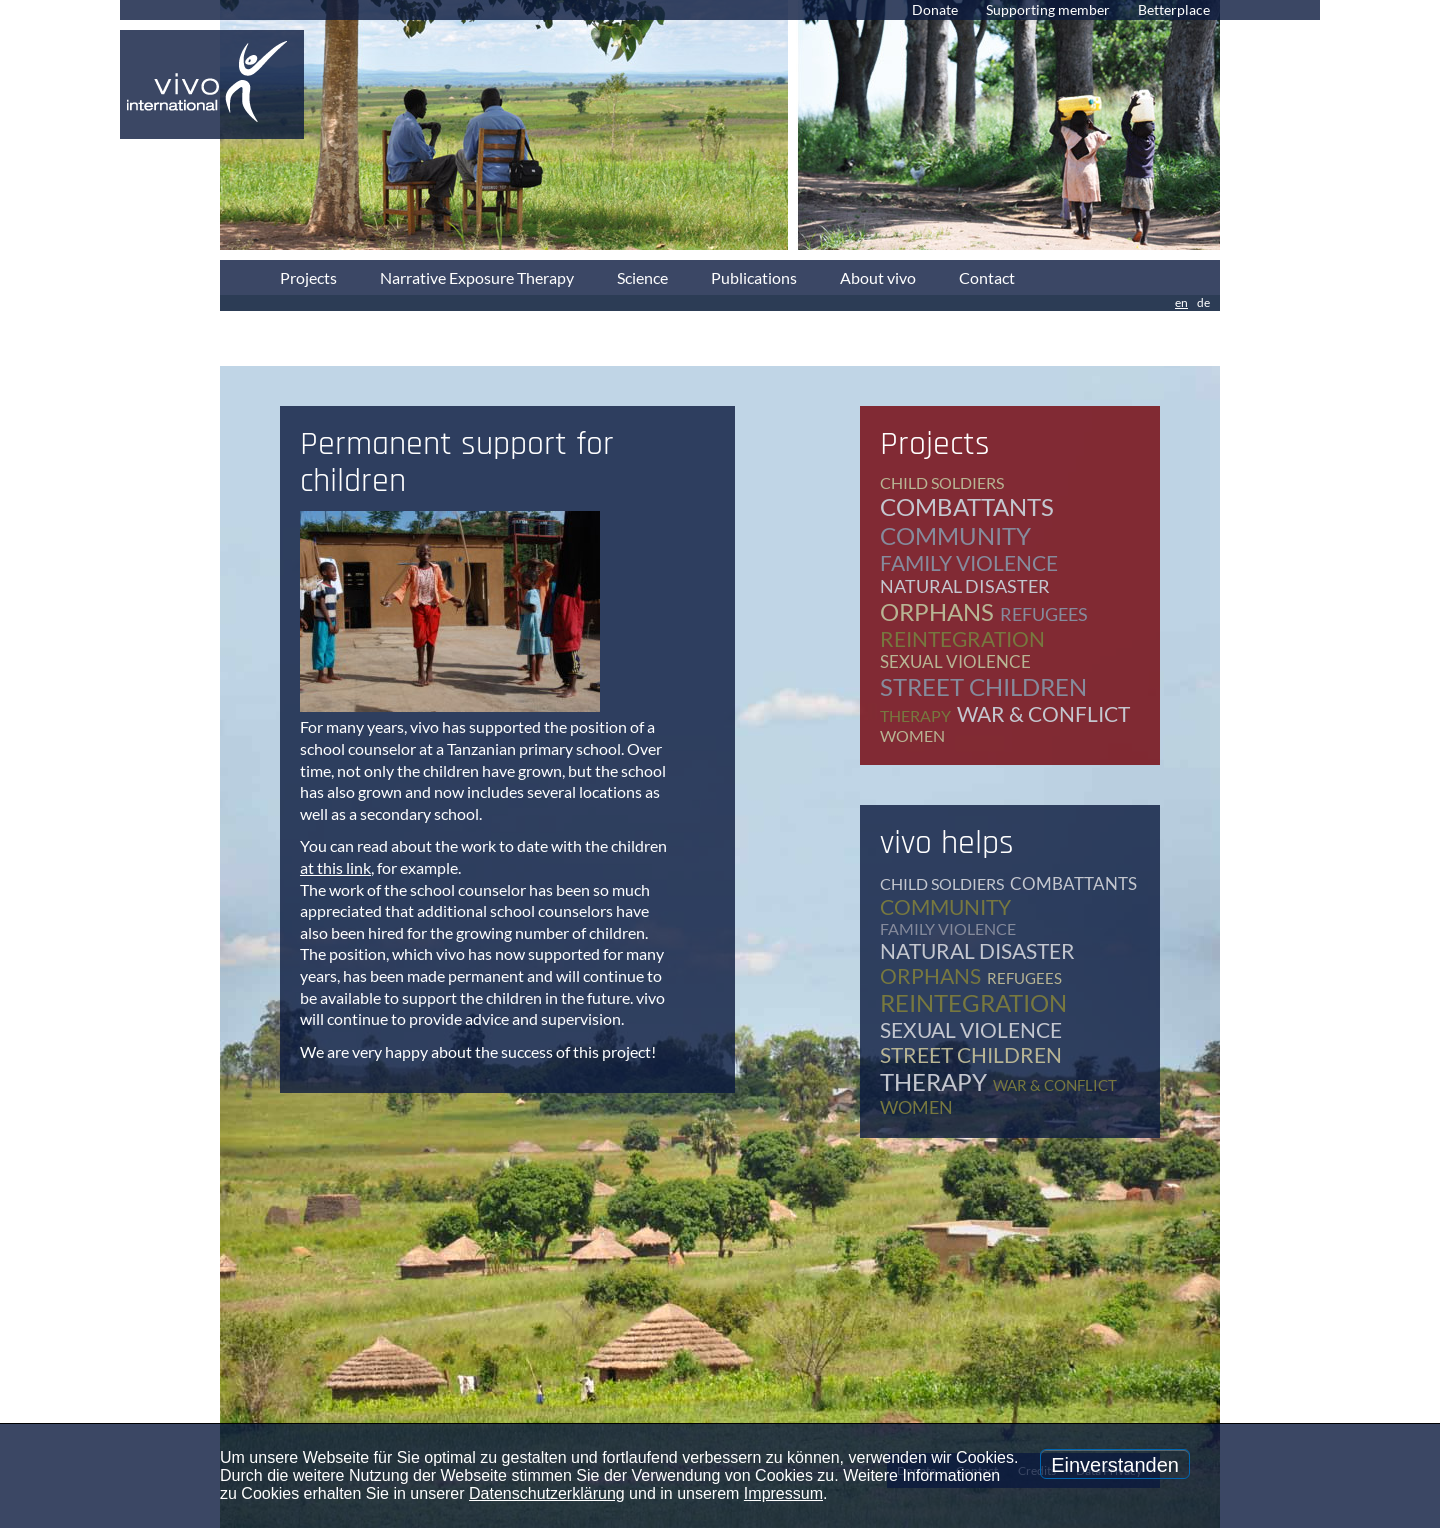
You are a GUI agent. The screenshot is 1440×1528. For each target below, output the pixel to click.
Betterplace (1174, 9)
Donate (935, 9)
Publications (754, 277)
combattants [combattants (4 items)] (967, 506)
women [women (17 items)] (912, 735)
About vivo (878, 277)
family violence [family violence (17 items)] (969, 562)
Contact (987, 277)
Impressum (783, 1493)
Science (642, 277)
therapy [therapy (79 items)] (915, 715)
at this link (335, 867)
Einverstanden (1115, 1465)
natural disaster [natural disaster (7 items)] (965, 586)
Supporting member (1048, 9)
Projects (308, 277)
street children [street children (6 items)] (983, 686)
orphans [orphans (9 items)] (937, 611)
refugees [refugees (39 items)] (1044, 614)
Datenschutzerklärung (547, 1493)
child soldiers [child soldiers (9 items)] (942, 482)
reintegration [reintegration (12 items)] (962, 638)
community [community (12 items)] (955, 535)
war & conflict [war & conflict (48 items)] (1043, 713)
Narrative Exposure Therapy (477, 277)
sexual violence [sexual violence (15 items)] (955, 661)
